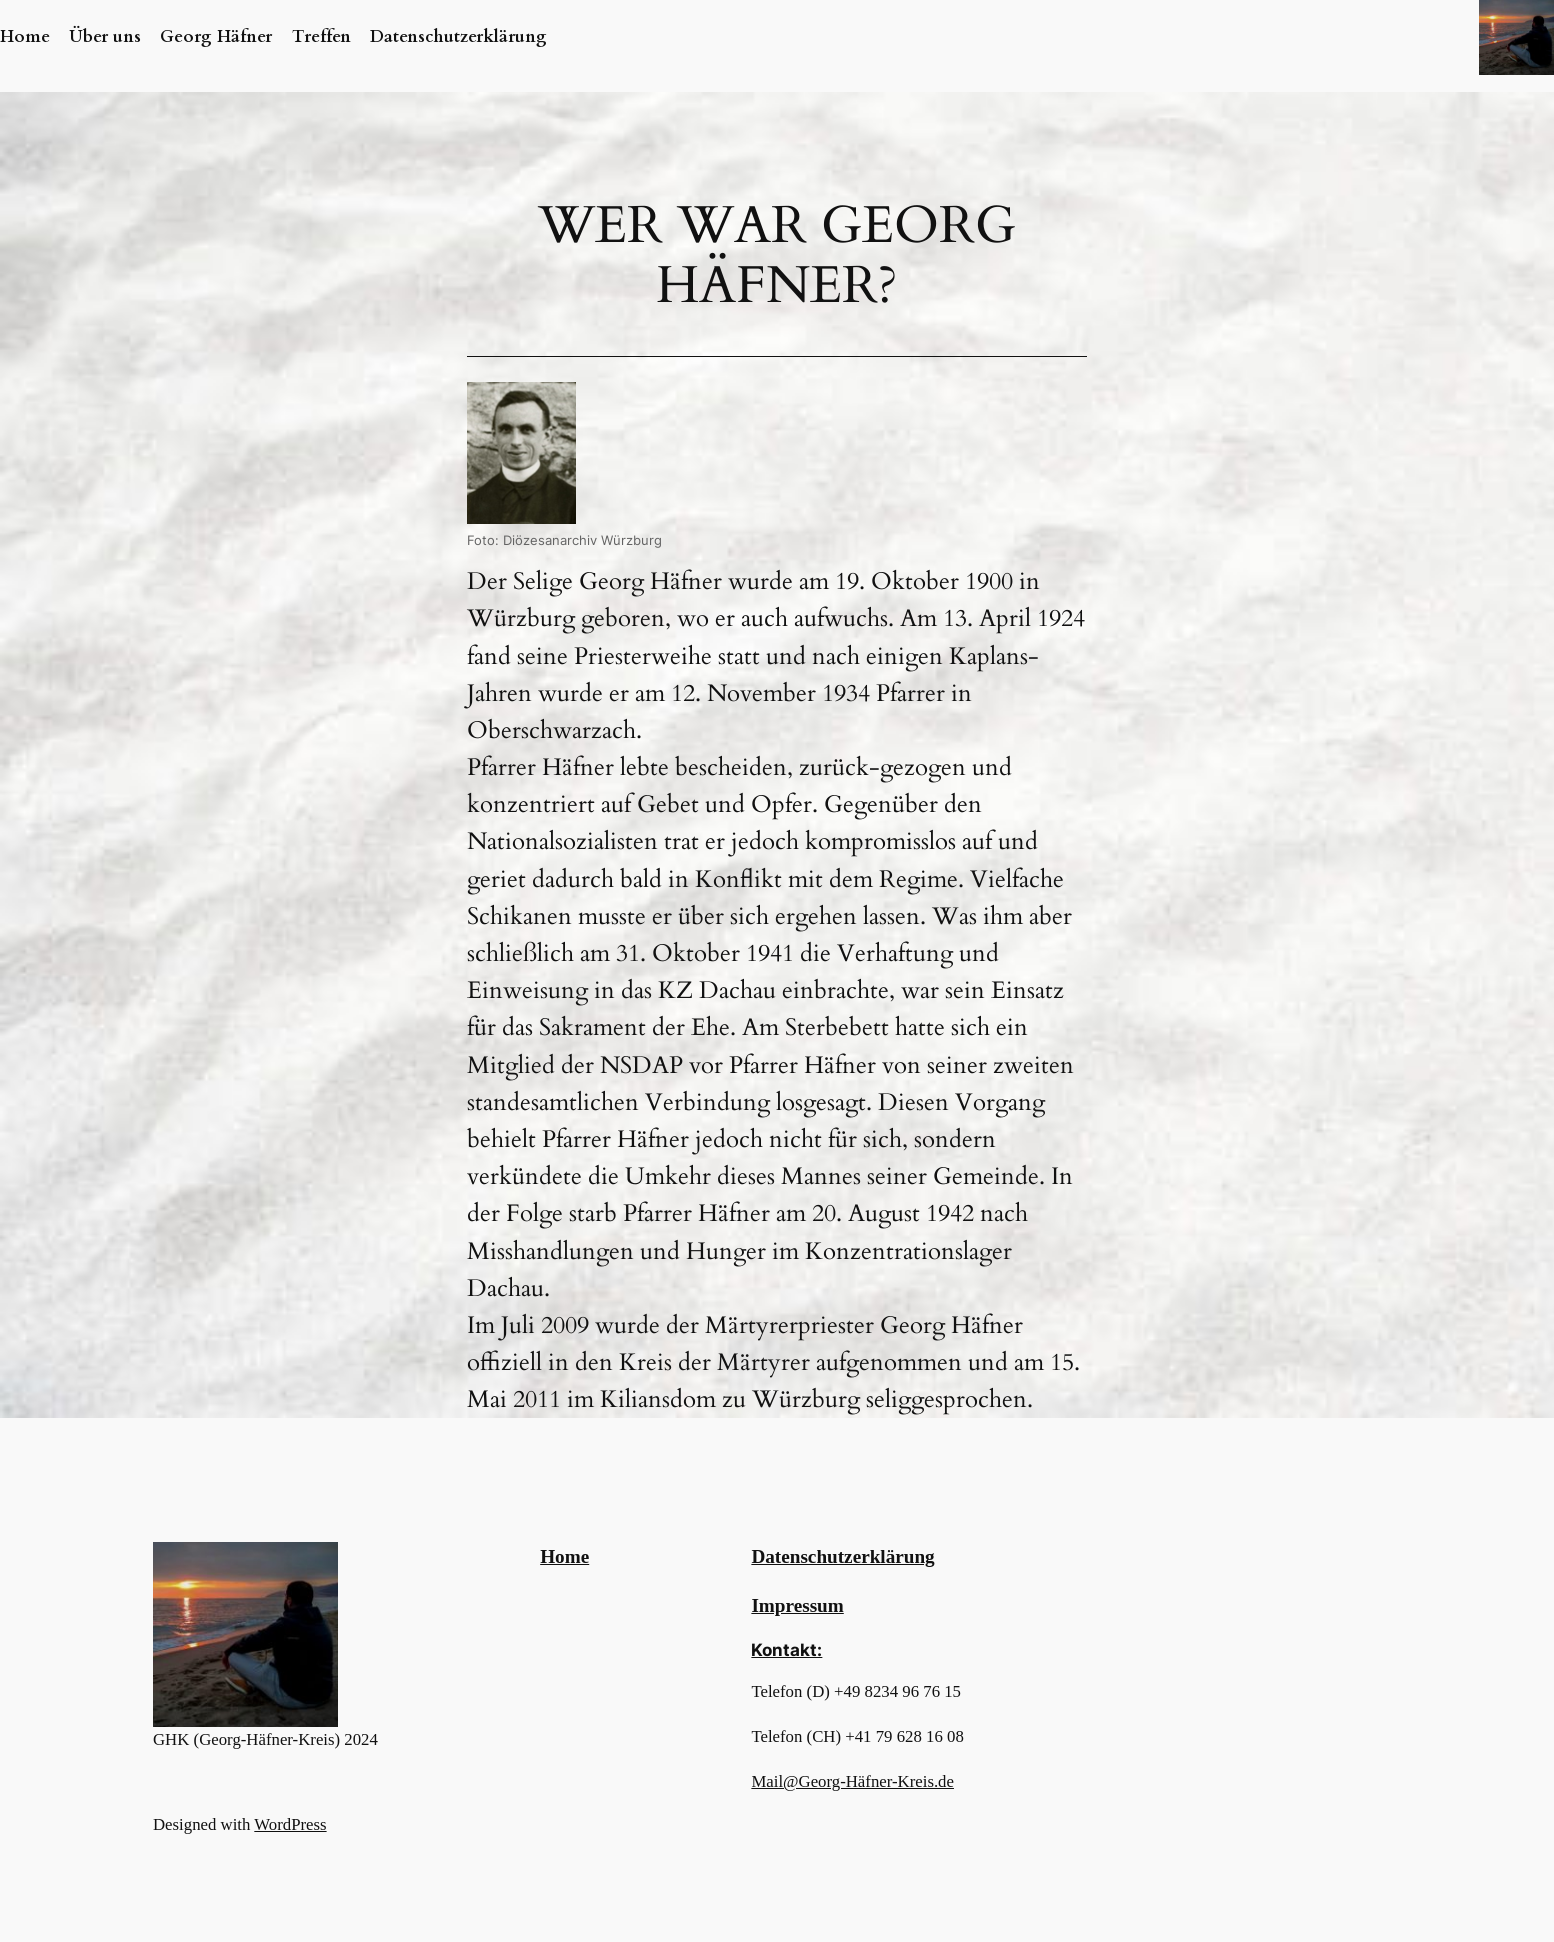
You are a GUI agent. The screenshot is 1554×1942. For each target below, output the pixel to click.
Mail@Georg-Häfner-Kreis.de (852, 1781)
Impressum (797, 1605)
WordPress (290, 1824)
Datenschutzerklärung (842, 1556)
